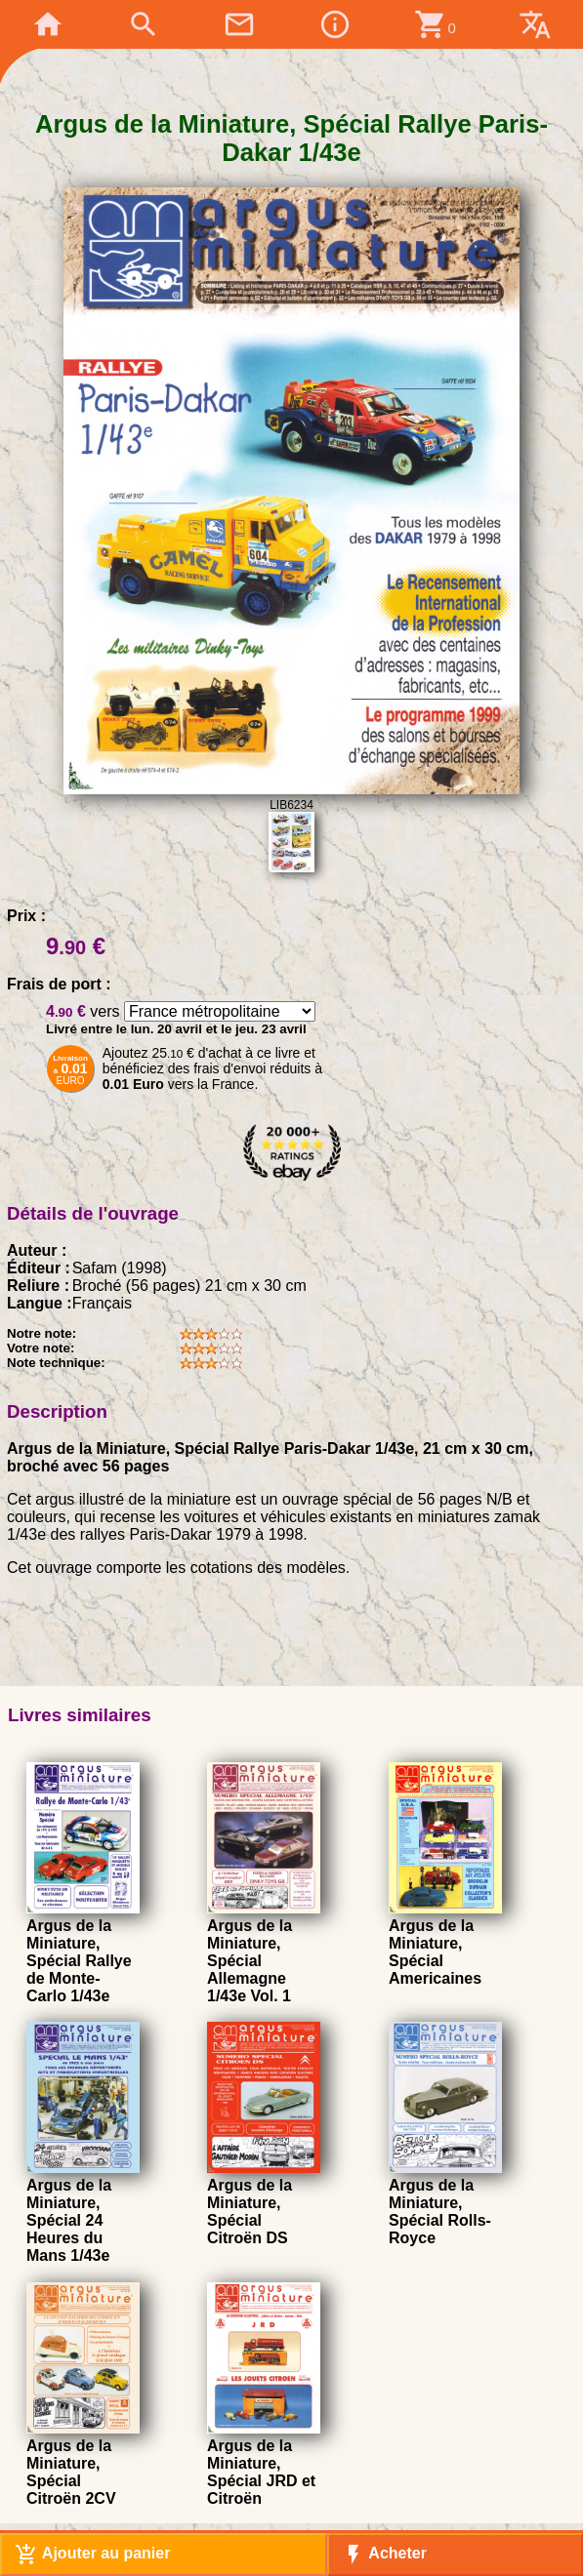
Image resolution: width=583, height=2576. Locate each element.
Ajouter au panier (92, 2554)
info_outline (335, 24)
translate (535, 24)
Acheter (384, 2554)
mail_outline (239, 24)
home (47, 24)
